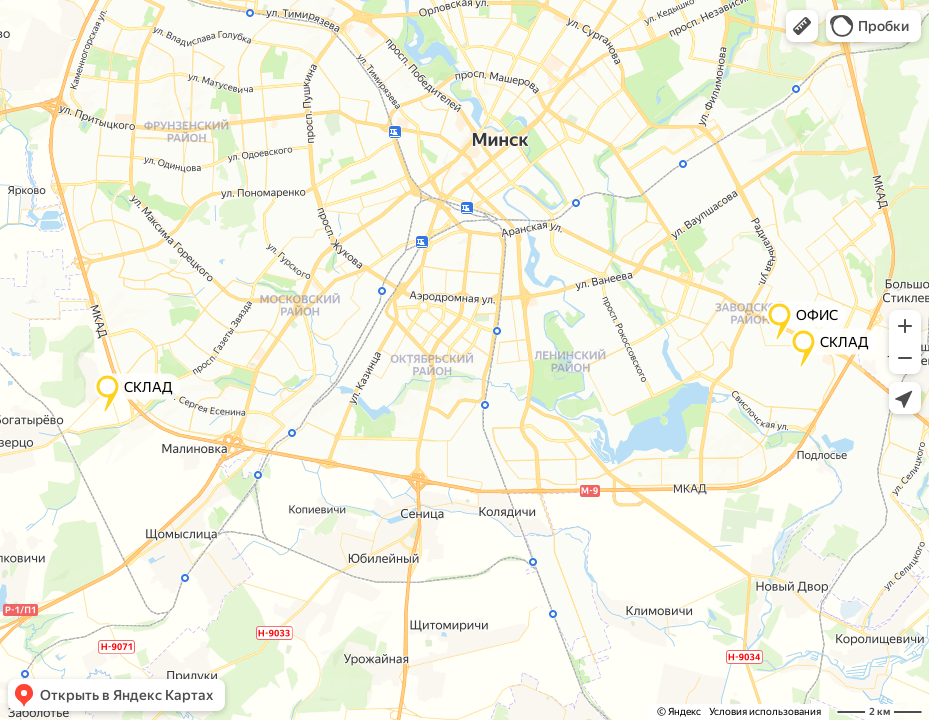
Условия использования (765, 711)
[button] (802, 26)
